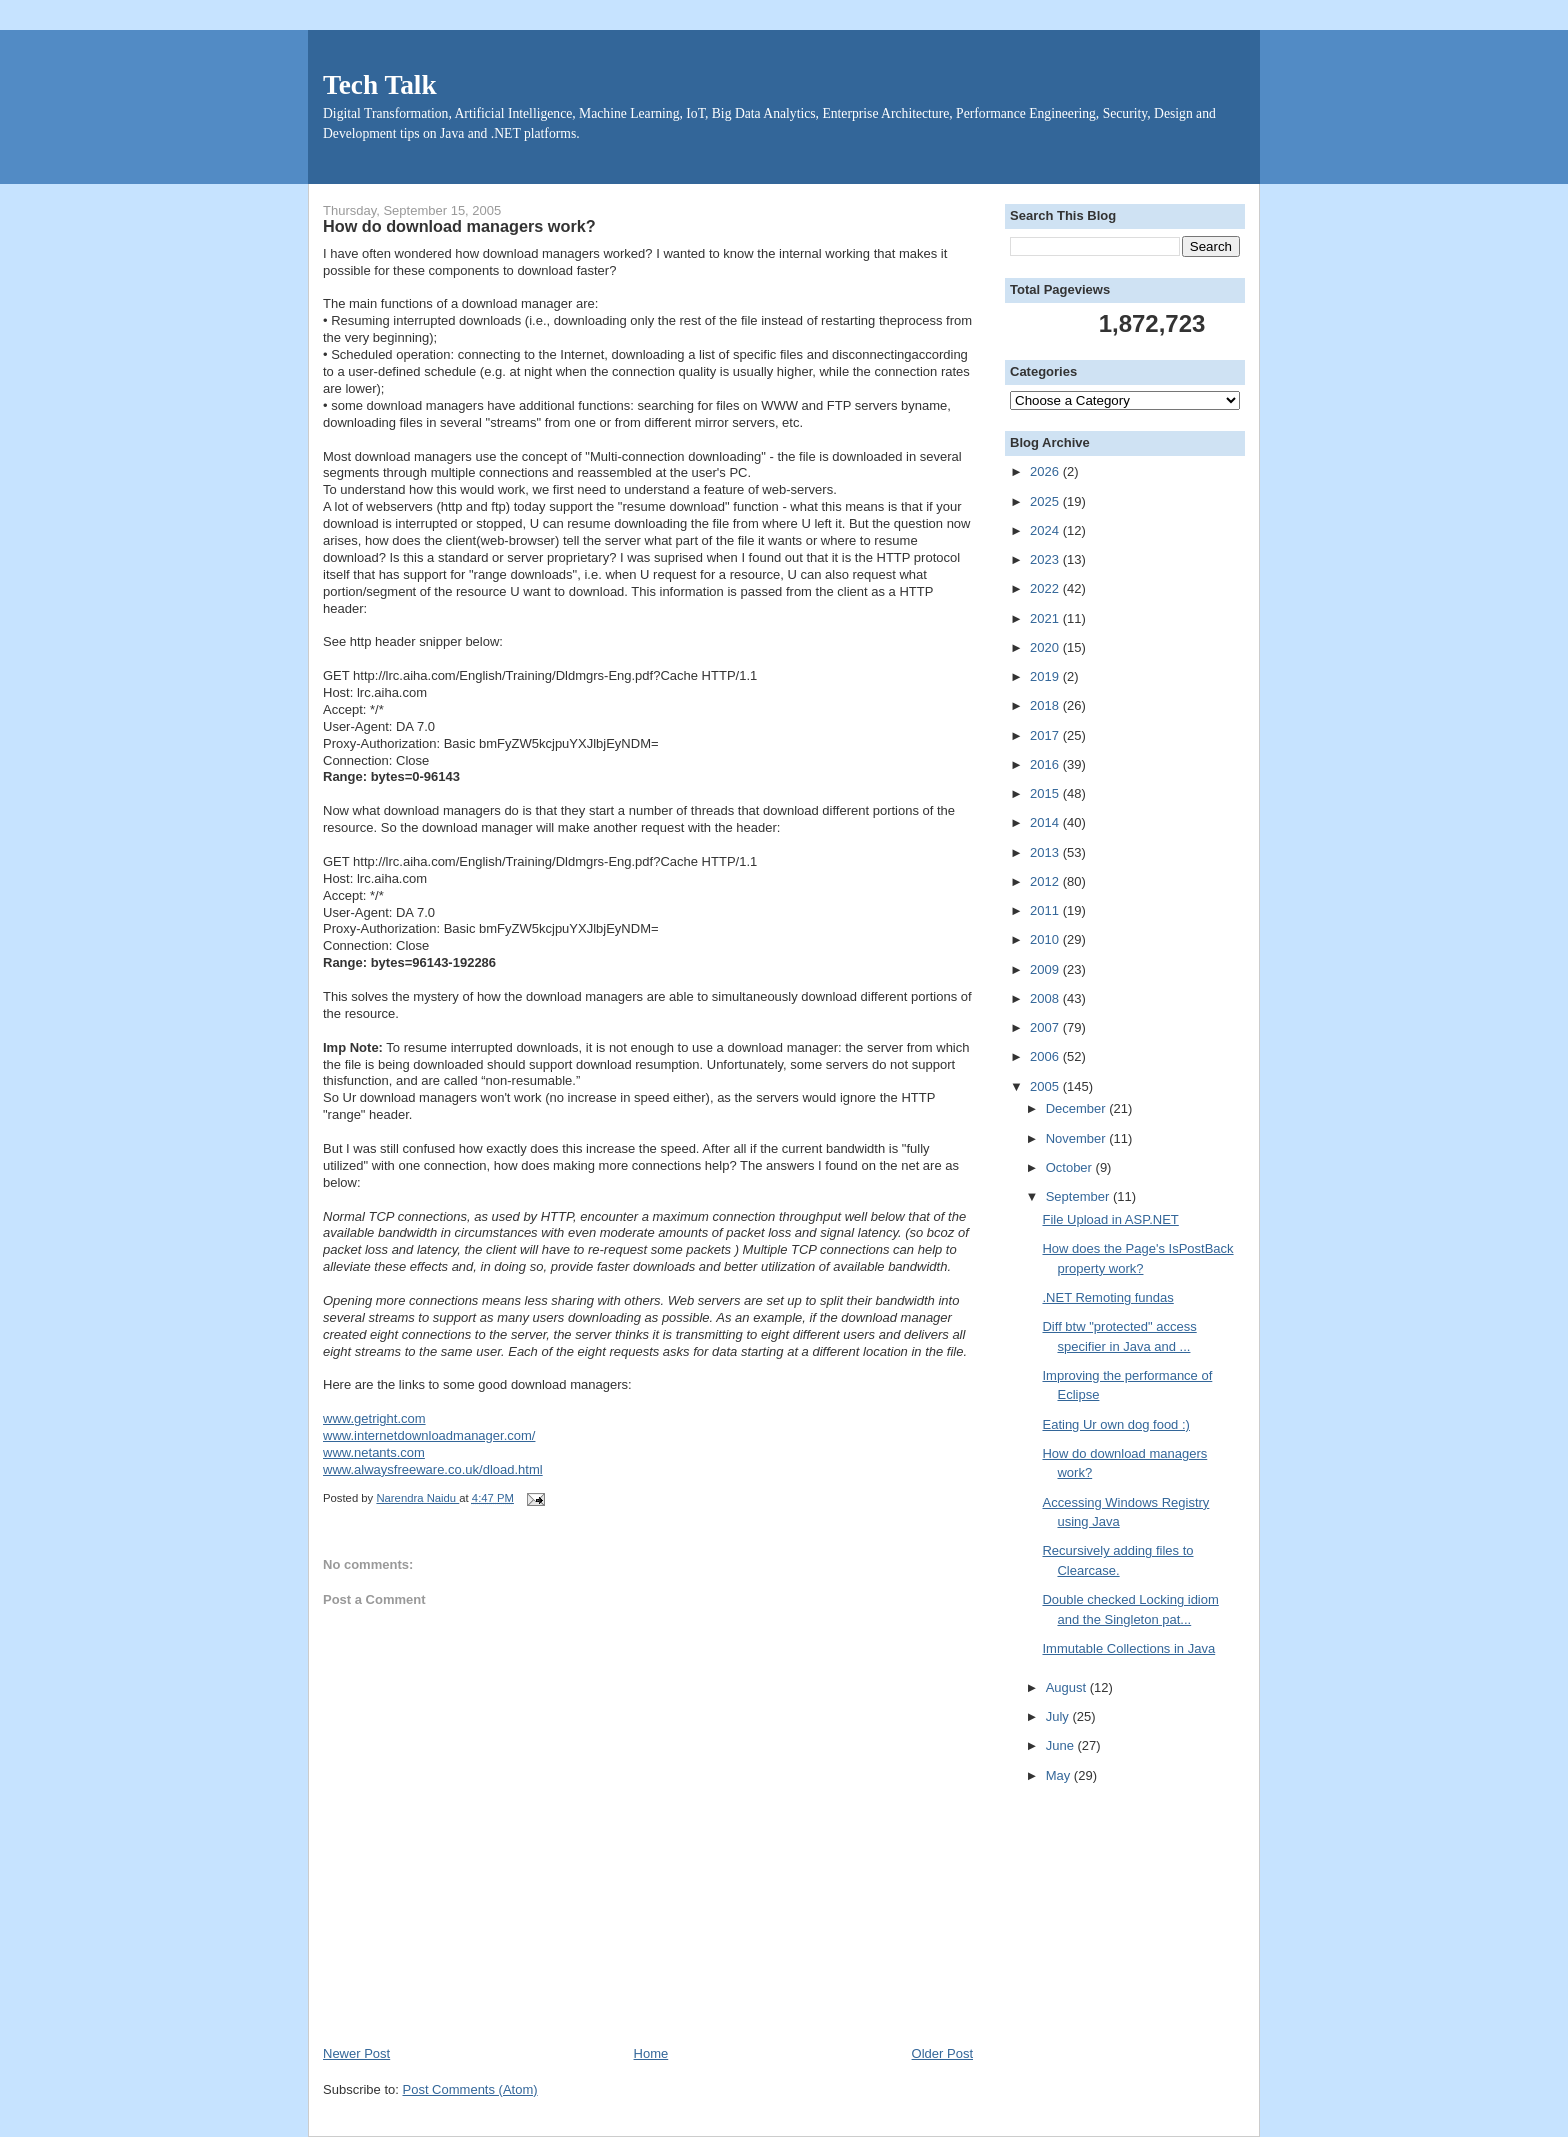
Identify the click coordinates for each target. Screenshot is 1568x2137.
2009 (1046, 969)
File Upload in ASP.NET (1110, 1219)
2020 (1046, 647)
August (1068, 1687)
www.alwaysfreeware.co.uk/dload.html (433, 1469)
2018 (1046, 705)
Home (651, 2053)
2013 (1046, 852)
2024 (1046, 530)
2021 (1046, 618)
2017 (1046, 735)
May (1060, 1775)
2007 (1046, 1027)
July (1059, 1716)
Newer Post (356, 2053)
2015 (1046, 793)
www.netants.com (374, 1452)
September (1079, 1196)
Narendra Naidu (417, 1498)
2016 (1046, 764)
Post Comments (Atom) (470, 2089)
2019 (1046, 676)
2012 (1046, 881)
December (1078, 1108)
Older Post (942, 2053)
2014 (1046, 822)
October (1071, 1167)
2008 (1046, 998)
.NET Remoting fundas (1107, 1297)
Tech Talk (380, 85)
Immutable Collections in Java (1128, 1648)
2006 (1046, 1056)
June (1062, 1745)
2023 (1046, 559)
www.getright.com (374, 1418)
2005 (1046, 1086)
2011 (1046, 910)
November (1078, 1138)
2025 (1046, 501)
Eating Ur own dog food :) (1115, 1424)
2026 (1046, 471)
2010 (1046, 939)
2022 (1046, 588)
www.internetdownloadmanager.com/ (429, 1435)
